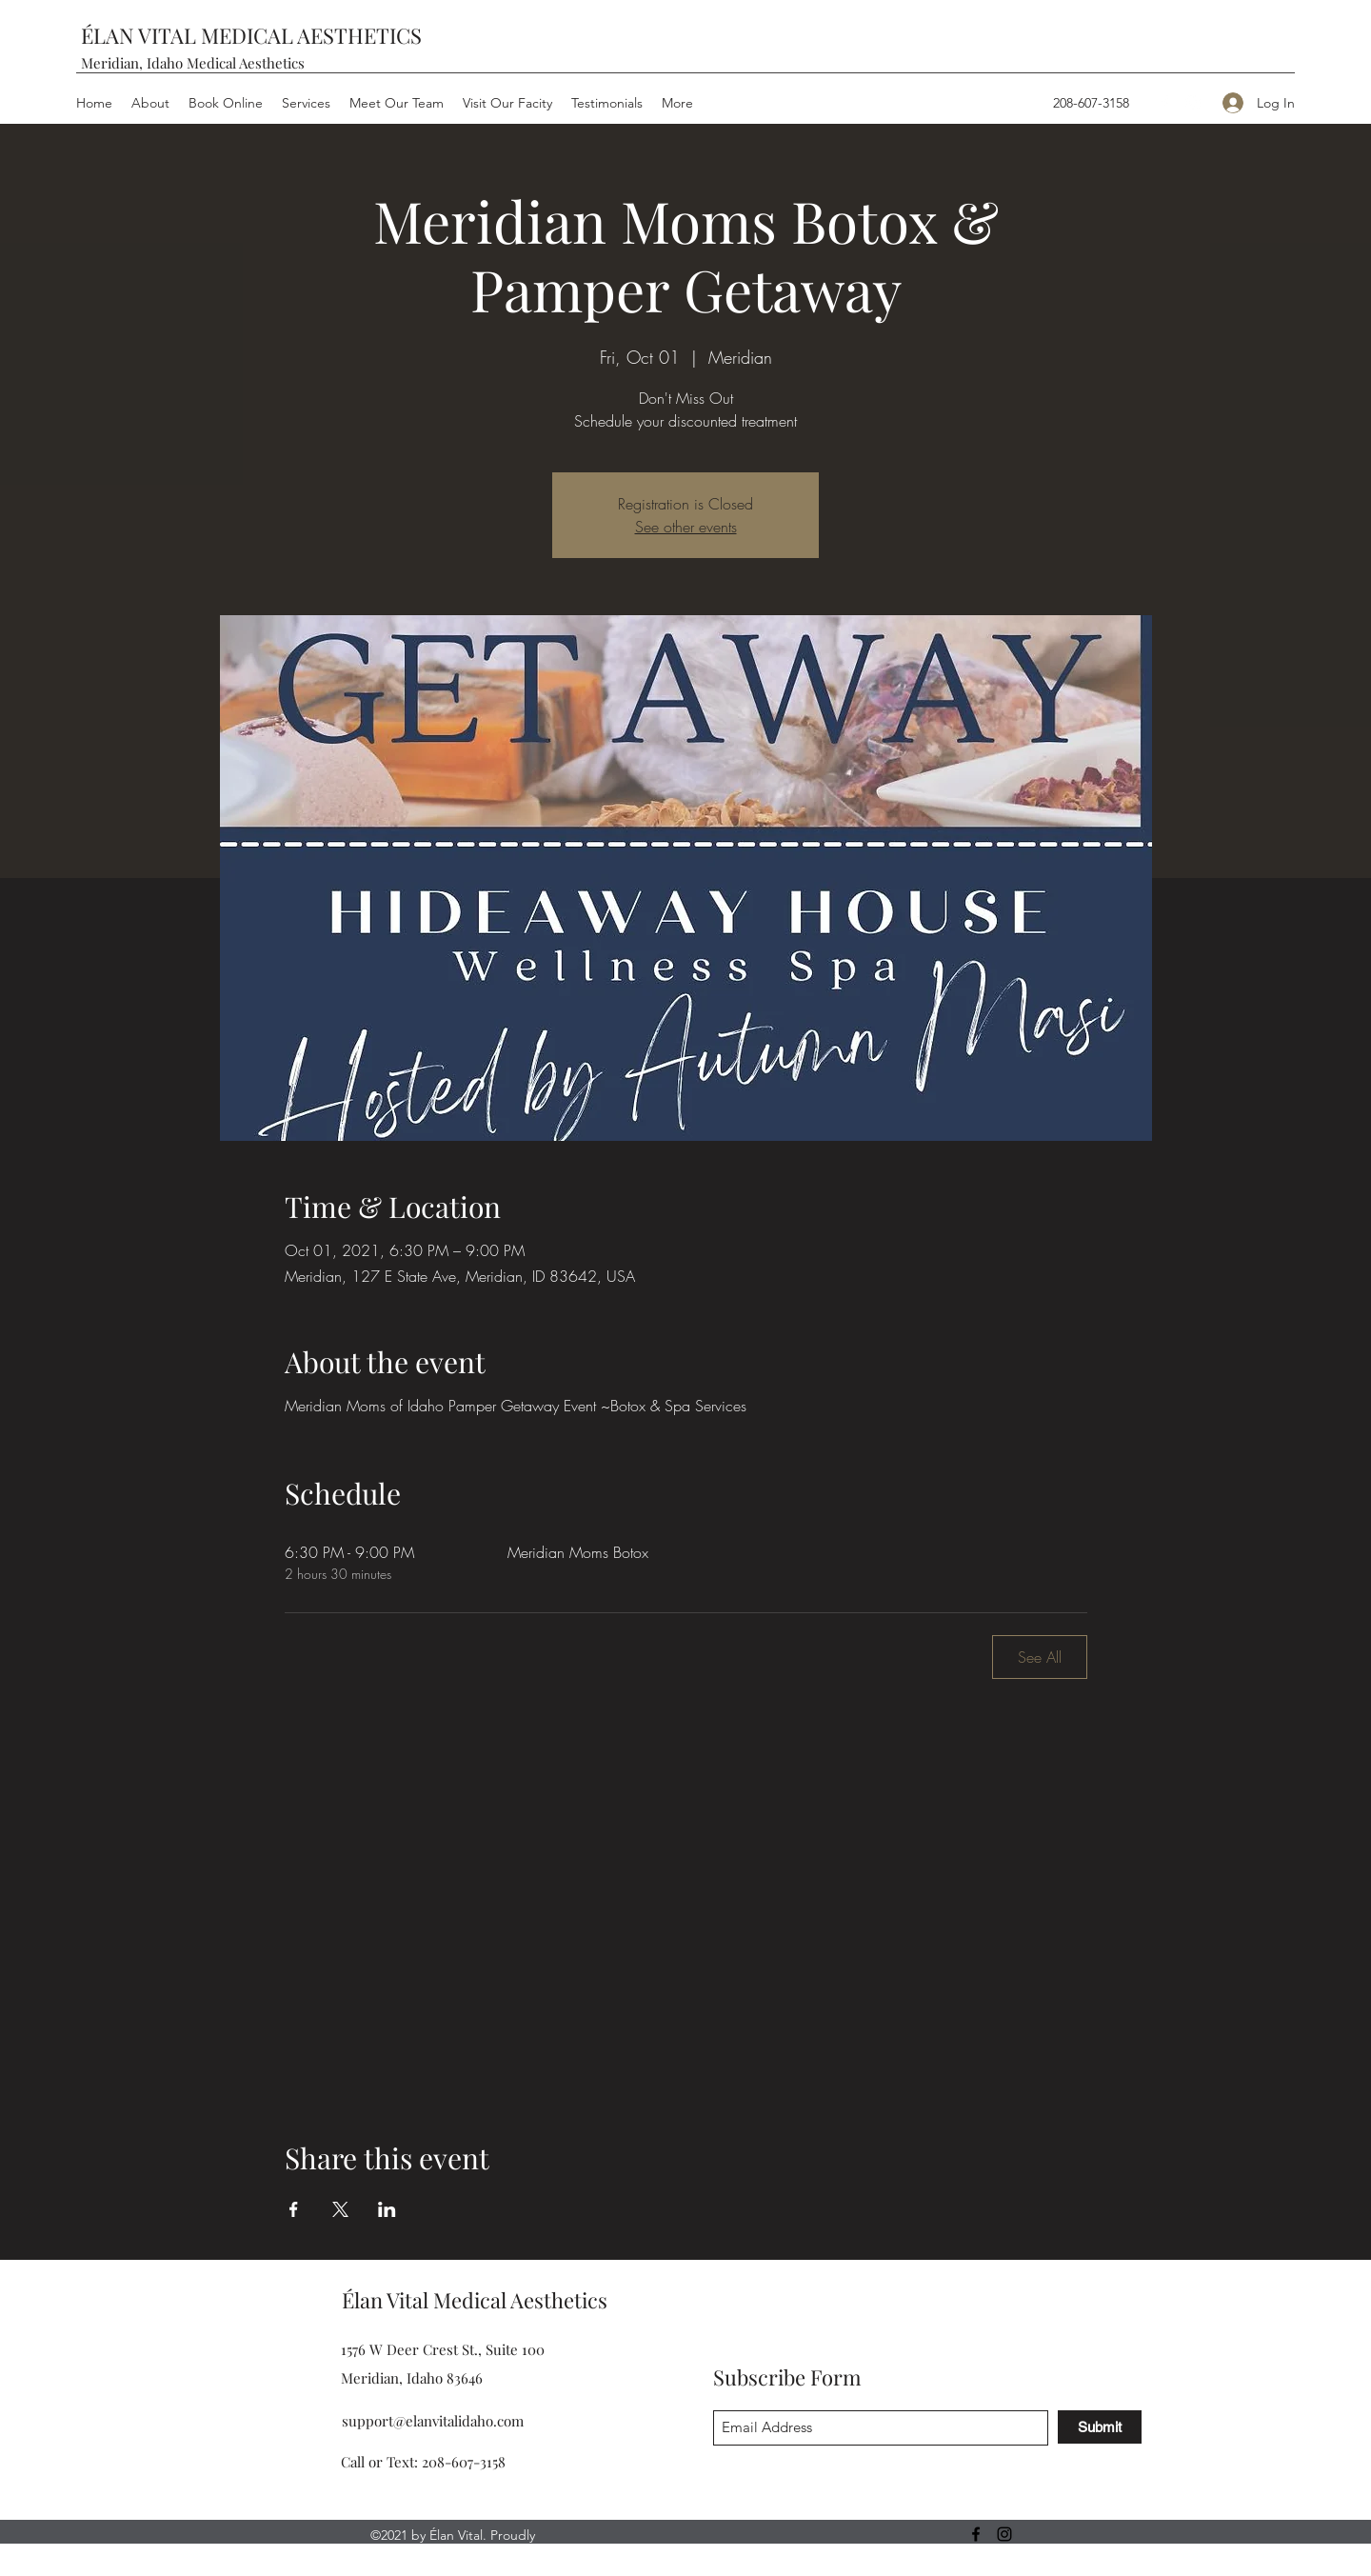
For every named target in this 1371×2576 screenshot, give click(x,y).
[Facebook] (1164, 102)
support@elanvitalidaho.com (433, 2420)
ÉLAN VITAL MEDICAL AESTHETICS (251, 35)
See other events (686, 526)
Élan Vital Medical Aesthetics (474, 2300)
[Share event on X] (340, 2209)
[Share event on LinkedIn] (387, 2209)
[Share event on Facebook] (294, 2209)
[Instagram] (1192, 102)
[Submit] (1100, 2427)
